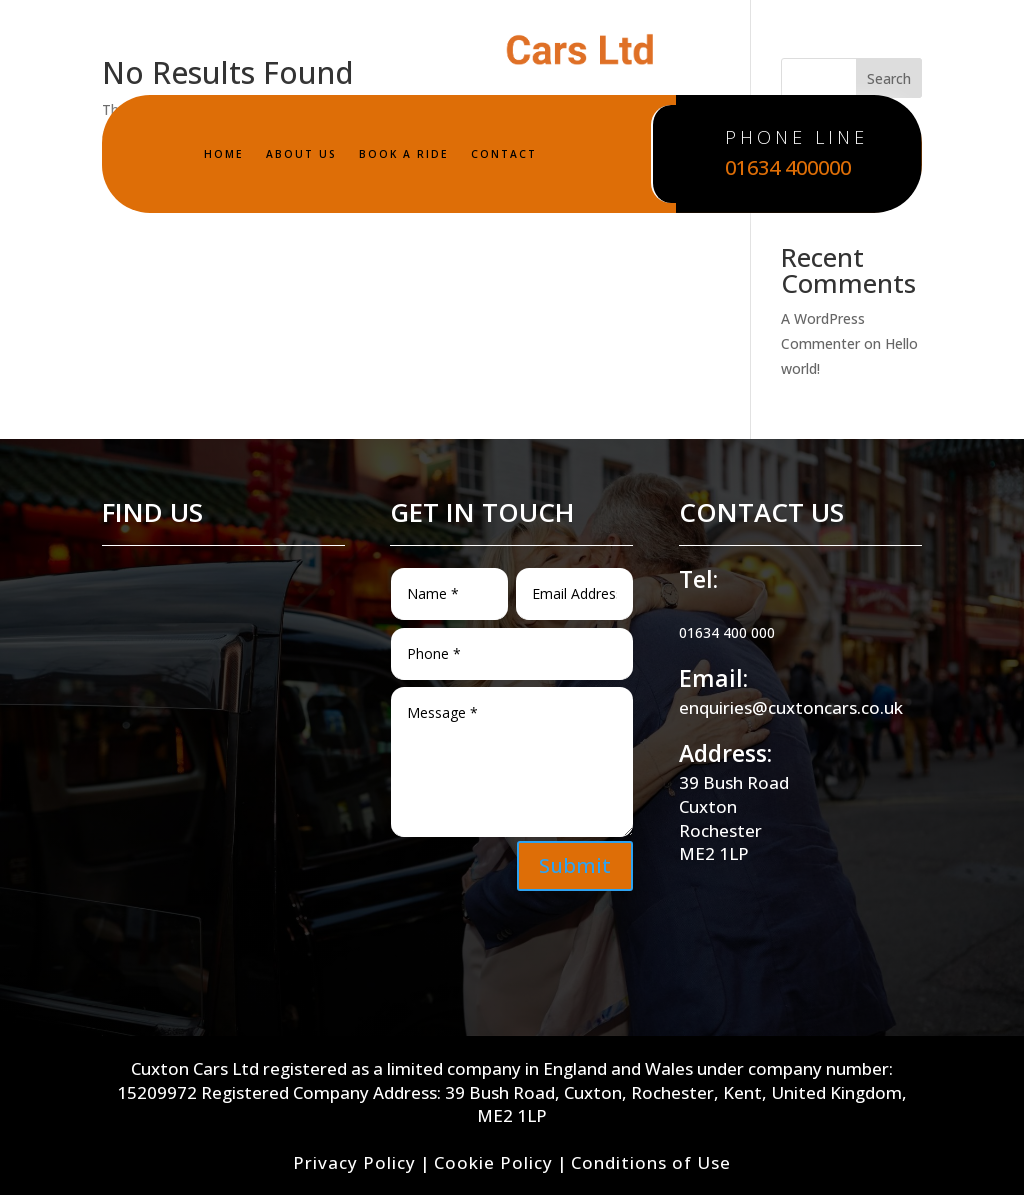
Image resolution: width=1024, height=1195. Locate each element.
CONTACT (504, 154)
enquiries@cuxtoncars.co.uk (791, 707)
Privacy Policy (354, 1162)
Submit (575, 865)
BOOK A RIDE (404, 154)
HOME (224, 154)
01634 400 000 (727, 632)
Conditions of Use (651, 1162)
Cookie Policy (493, 1162)
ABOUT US (301, 154)
